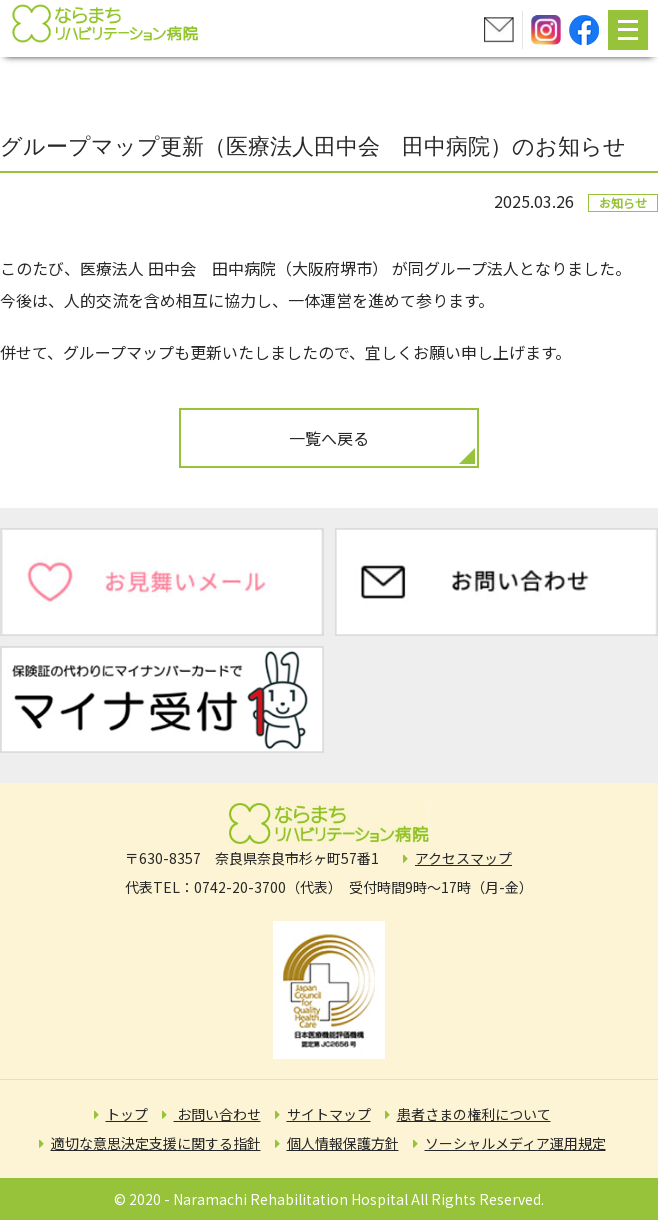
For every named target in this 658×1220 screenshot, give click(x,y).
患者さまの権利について (474, 1114)
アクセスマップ (463, 858)
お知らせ (623, 202)
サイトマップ (329, 1114)
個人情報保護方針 (343, 1143)
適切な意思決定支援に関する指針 (156, 1143)
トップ (127, 1114)
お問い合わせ (217, 1114)
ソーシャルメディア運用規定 (515, 1143)
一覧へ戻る (329, 438)
